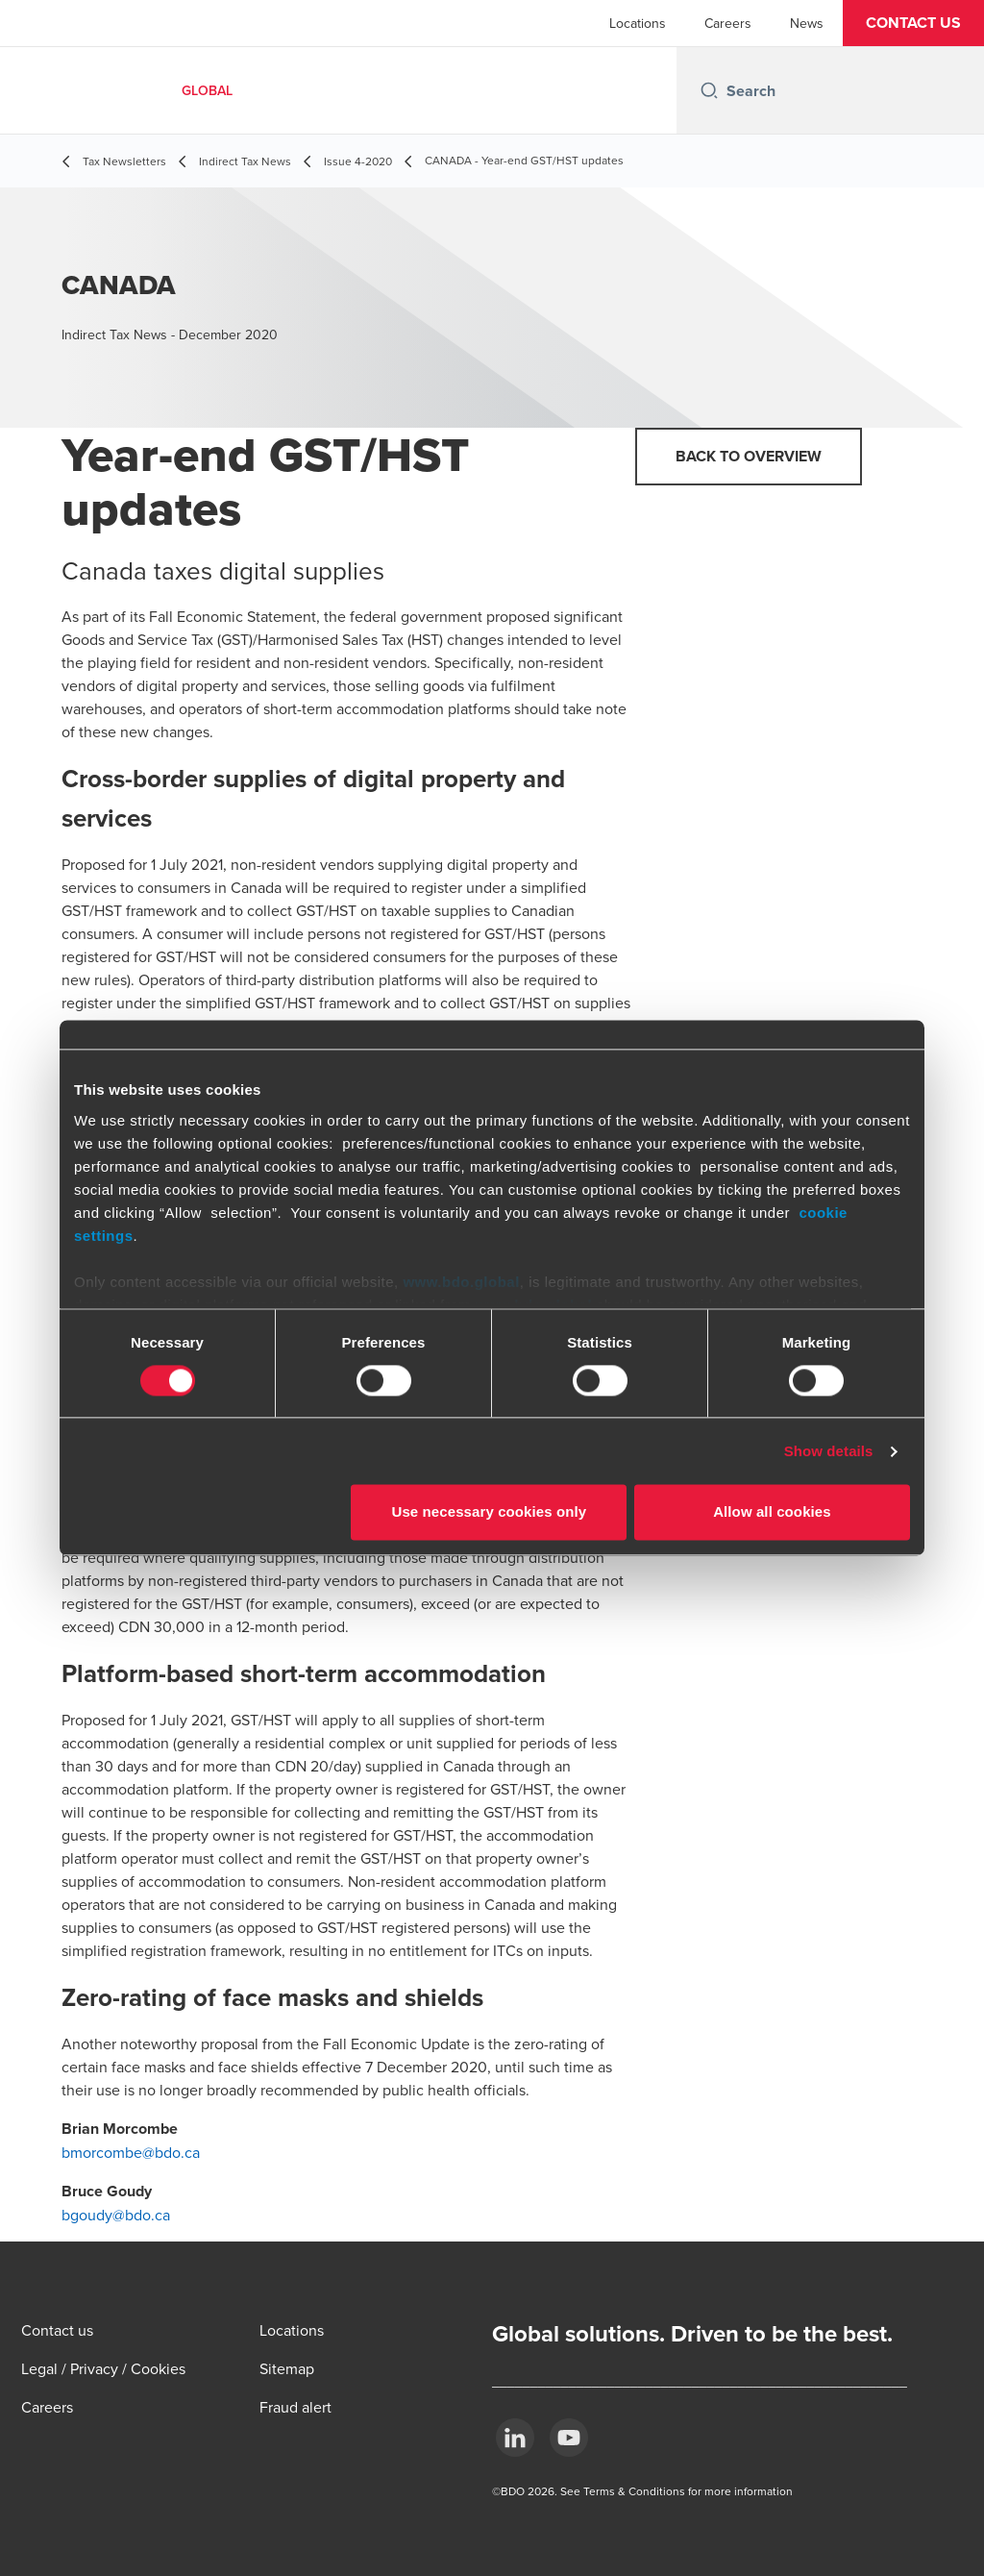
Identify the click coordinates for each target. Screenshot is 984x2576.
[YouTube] (569, 2438)
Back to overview (749, 456)
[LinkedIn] (515, 2438)
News (807, 23)
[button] (913, 23)
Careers (727, 23)
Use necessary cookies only (489, 1512)
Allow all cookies (772, 1512)
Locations (637, 23)
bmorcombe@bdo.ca (131, 2152)
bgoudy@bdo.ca (116, 2214)
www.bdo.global (461, 1282)
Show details (828, 1451)
